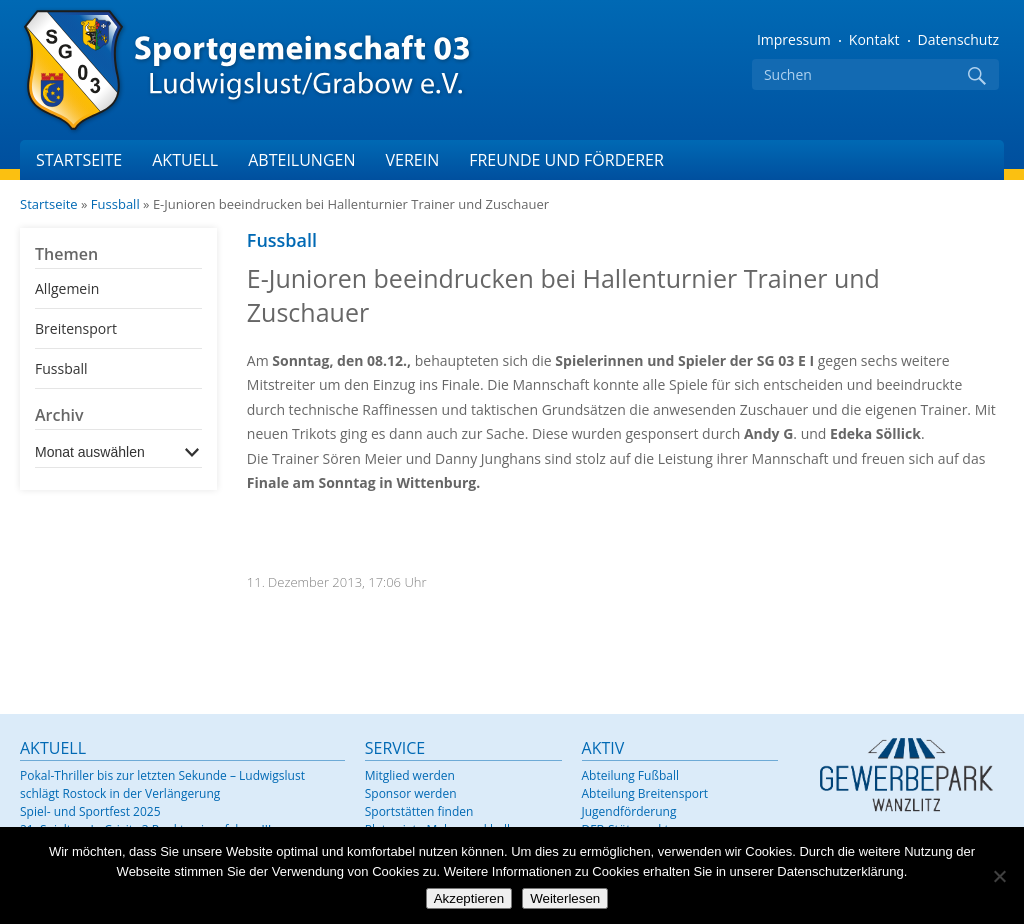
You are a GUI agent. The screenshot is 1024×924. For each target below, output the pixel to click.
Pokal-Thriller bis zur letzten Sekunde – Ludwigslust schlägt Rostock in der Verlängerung (162, 784)
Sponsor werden (411, 793)
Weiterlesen (565, 898)
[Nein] (999, 876)
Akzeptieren (469, 898)
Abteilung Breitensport (645, 793)
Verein (412, 160)
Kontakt (874, 39)
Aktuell (185, 160)
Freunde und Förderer (566, 160)
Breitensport (76, 328)
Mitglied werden (410, 775)
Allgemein (67, 288)
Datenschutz (958, 39)
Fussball (115, 204)
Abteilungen (301, 160)
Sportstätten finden (419, 811)
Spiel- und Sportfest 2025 (90, 811)
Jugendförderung (629, 811)
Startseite (79, 160)
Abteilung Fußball (630, 775)
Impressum (794, 39)
